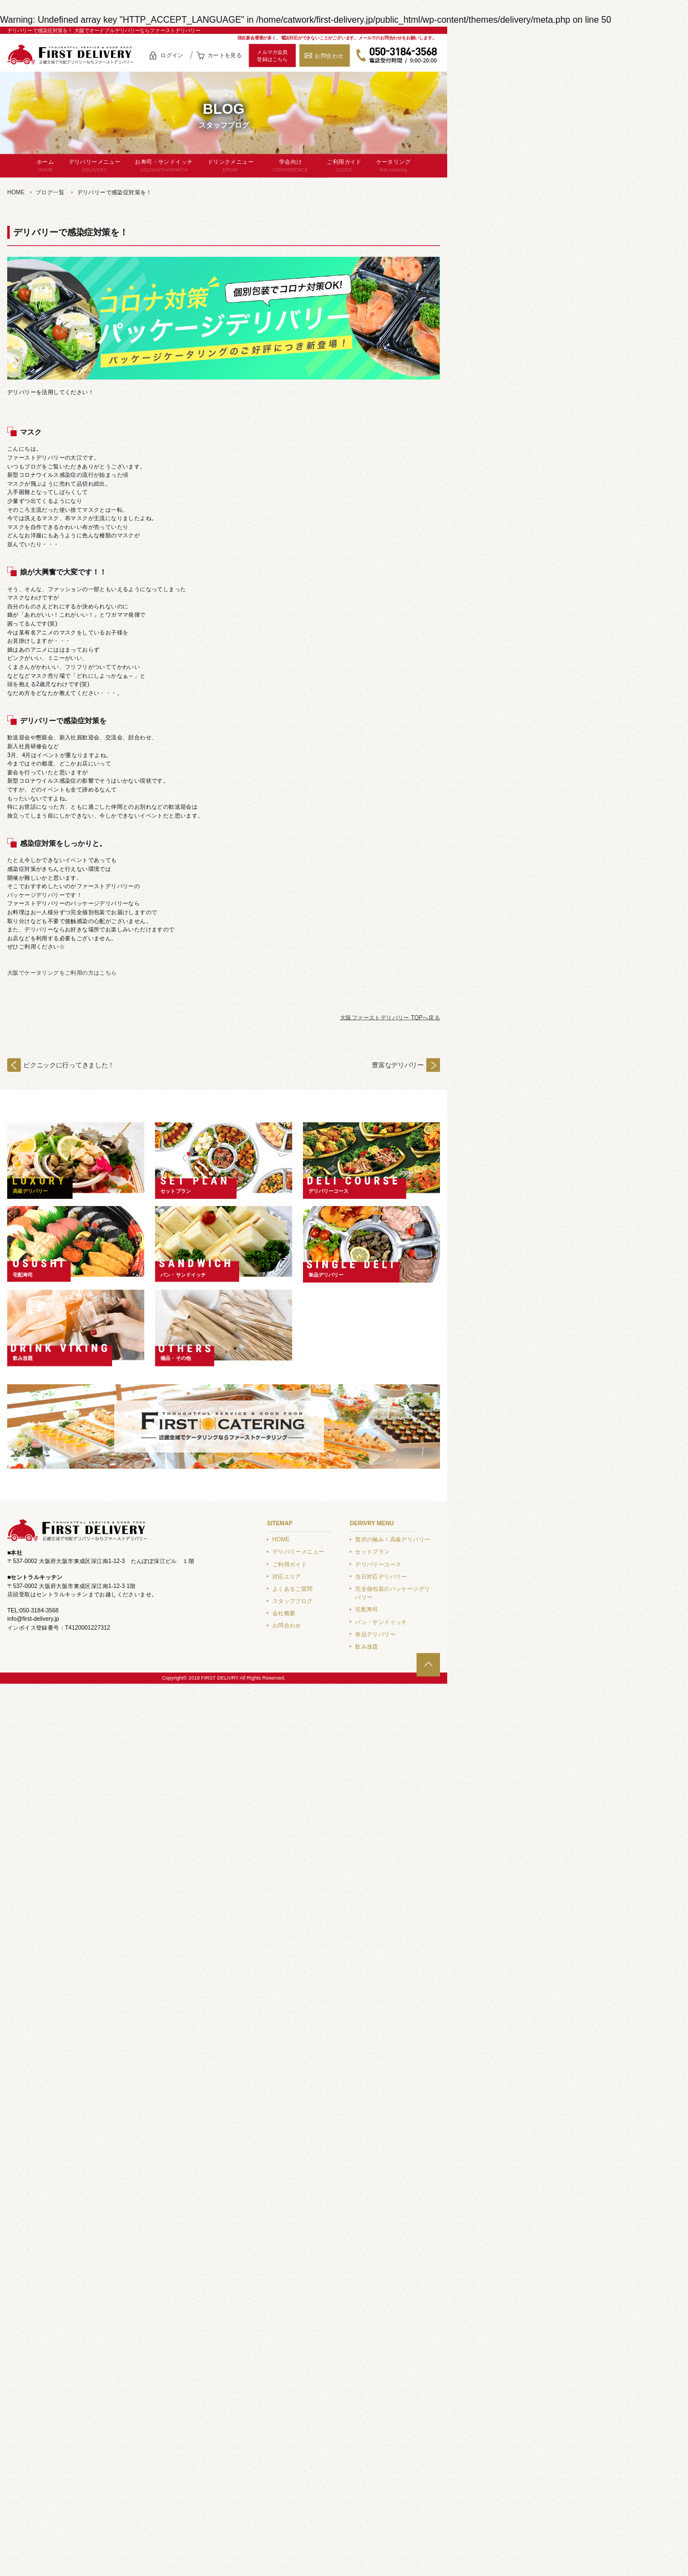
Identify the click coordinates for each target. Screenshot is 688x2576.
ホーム (45, 166)
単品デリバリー (326, 1274)
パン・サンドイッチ (183, 1274)
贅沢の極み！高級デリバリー (392, 1539)
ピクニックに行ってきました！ (68, 1064)
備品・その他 (175, 1358)
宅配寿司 (23, 1274)
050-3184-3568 (396, 56)
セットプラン (175, 1190)
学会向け (291, 166)
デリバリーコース (328, 1190)
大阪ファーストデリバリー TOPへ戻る (390, 1018)
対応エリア (286, 1577)
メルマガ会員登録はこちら (272, 55)
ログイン (172, 55)
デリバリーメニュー (95, 166)
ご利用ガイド (344, 166)
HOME (15, 192)
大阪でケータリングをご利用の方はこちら (62, 973)
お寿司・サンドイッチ (164, 166)
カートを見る (225, 55)
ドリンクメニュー (231, 166)
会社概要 (284, 1613)
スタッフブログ (292, 1601)
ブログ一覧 (50, 192)
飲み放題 (23, 1358)
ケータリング (393, 166)
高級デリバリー (30, 1190)
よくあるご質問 (292, 1589)
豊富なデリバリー (398, 1064)
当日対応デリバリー (381, 1577)
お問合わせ (329, 56)
